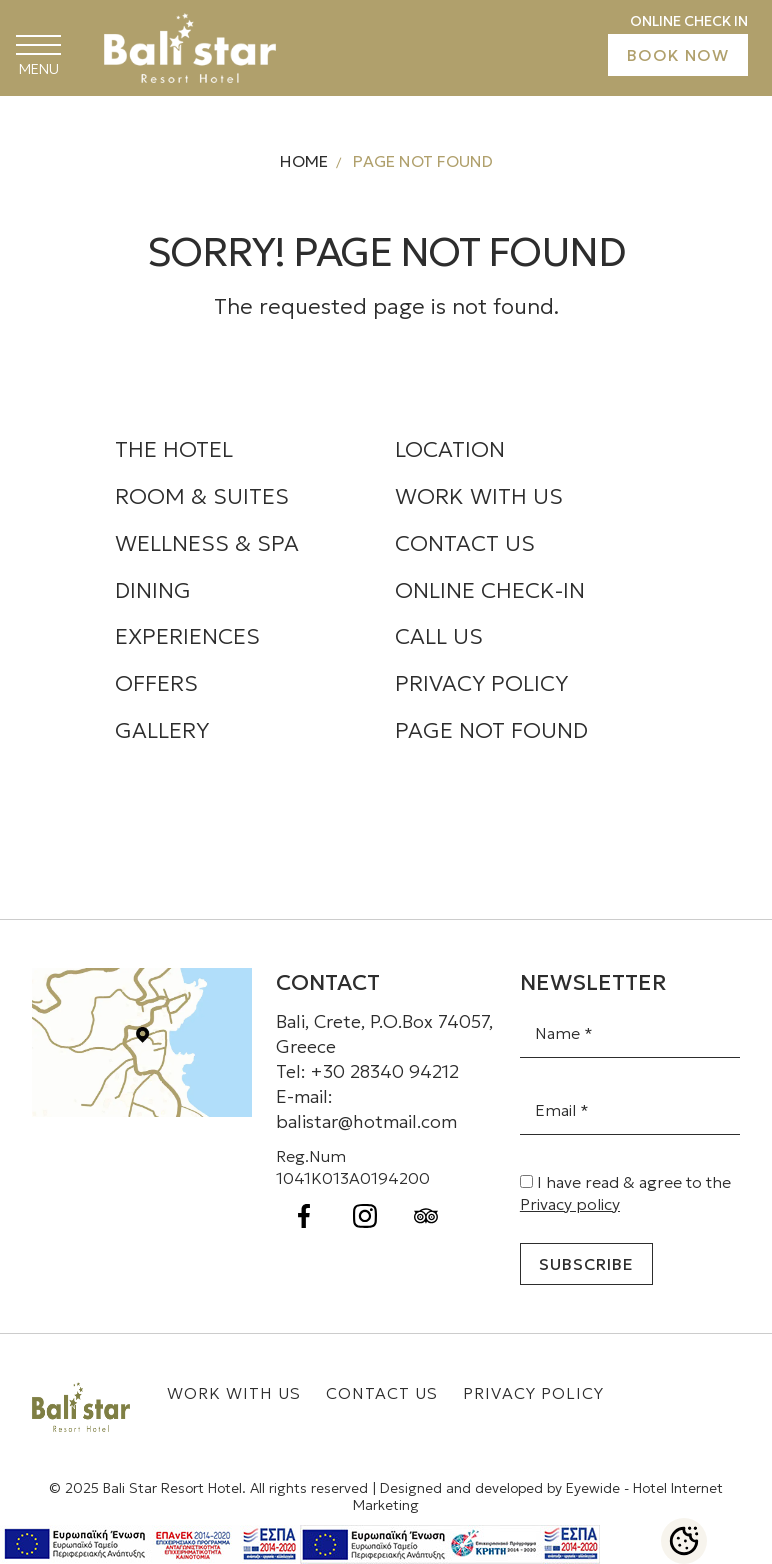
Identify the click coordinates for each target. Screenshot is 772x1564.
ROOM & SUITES (202, 496)
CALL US (439, 636)
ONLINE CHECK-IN (490, 590)
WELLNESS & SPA (207, 543)
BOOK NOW (678, 55)
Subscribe (586, 1264)
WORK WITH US (479, 496)
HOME (304, 161)
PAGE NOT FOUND (491, 730)
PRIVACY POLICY (481, 683)
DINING (153, 590)
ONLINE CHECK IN (689, 21)
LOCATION (450, 449)
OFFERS (156, 683)
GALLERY (162, 730)
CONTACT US (465, 543)
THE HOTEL (174, 449)
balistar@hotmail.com (366, 1121)
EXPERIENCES (187, 636)
